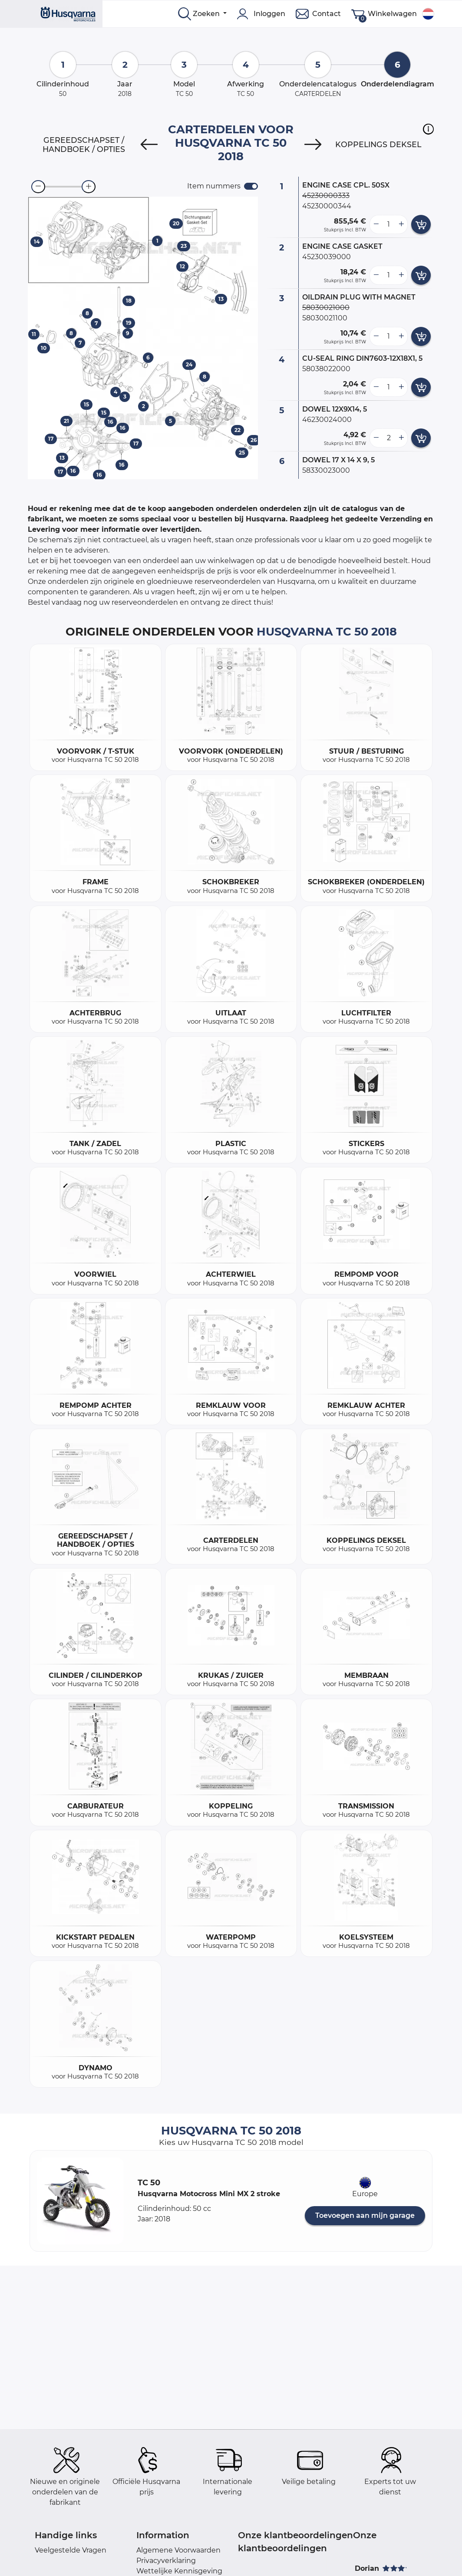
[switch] (251, 186)
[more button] (401, 224)
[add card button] (421, 224)
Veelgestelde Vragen (70, 2550)
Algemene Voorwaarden (178, 2550)
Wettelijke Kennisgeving (179, 2571)
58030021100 (324, 318)
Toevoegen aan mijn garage (365, 2215)
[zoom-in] (89, 186)
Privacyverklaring (166, 2560)
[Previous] (149, 144)
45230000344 (326, 206)
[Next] (313, 144)
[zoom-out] (38, 186)
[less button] (376, 224)
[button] (428, 128)
